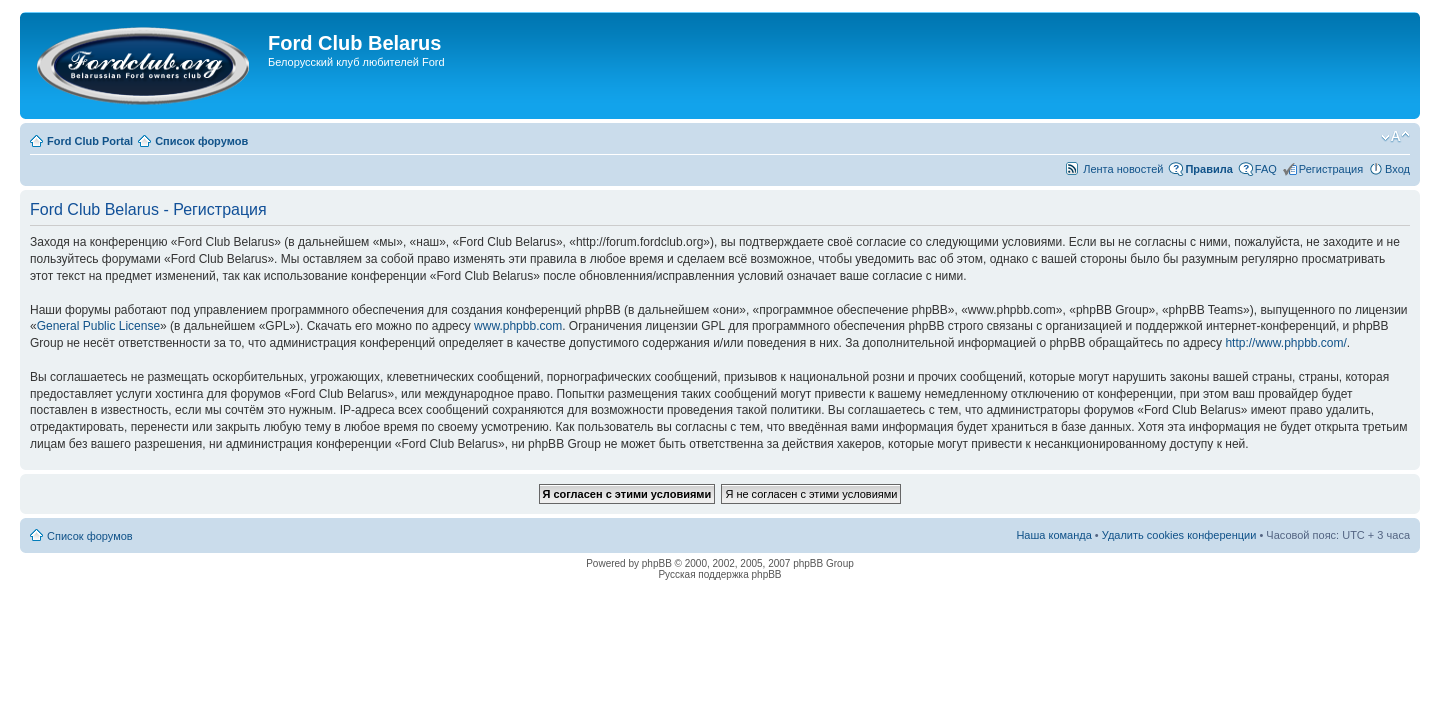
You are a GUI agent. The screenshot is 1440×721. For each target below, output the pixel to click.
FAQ (1266, 169)
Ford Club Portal (90, 141)
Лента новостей (1123, 169)
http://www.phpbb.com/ (1285, 343)
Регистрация (1331, 169)
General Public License (98, 326)
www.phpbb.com (518, 326)
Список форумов (201, 141)
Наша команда (1053, 535)
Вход (1397, 169)
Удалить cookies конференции (1179, 535)
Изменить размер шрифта (1395, 137)
